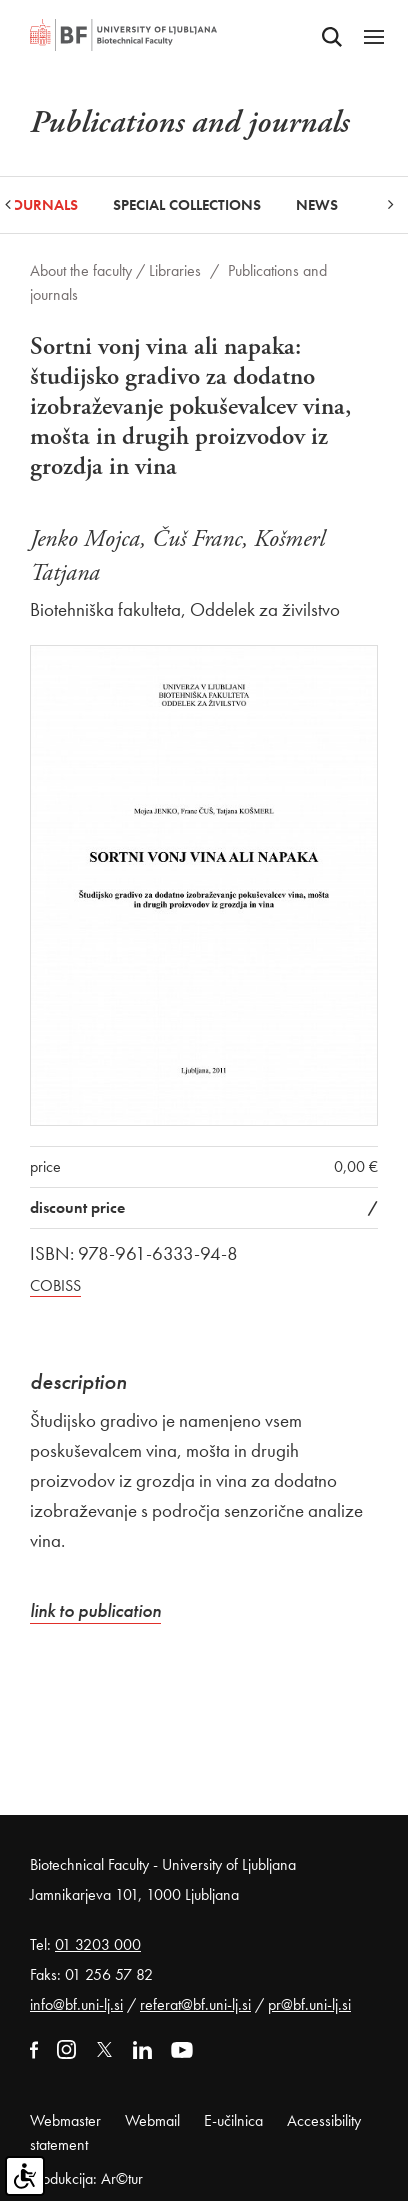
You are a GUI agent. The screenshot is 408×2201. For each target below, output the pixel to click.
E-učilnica (233, 2120)
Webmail (152, 2120)
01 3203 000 (98, 1944)
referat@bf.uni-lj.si (195, 2004)
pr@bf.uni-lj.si (309, 2004)
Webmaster (65, 2120)
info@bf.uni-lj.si (76, 2004)
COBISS (55, 1285)
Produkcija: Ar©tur (86, 2178)
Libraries (175, 270)
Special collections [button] (187, 205)
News (317, 205)
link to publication (95, 1610)
